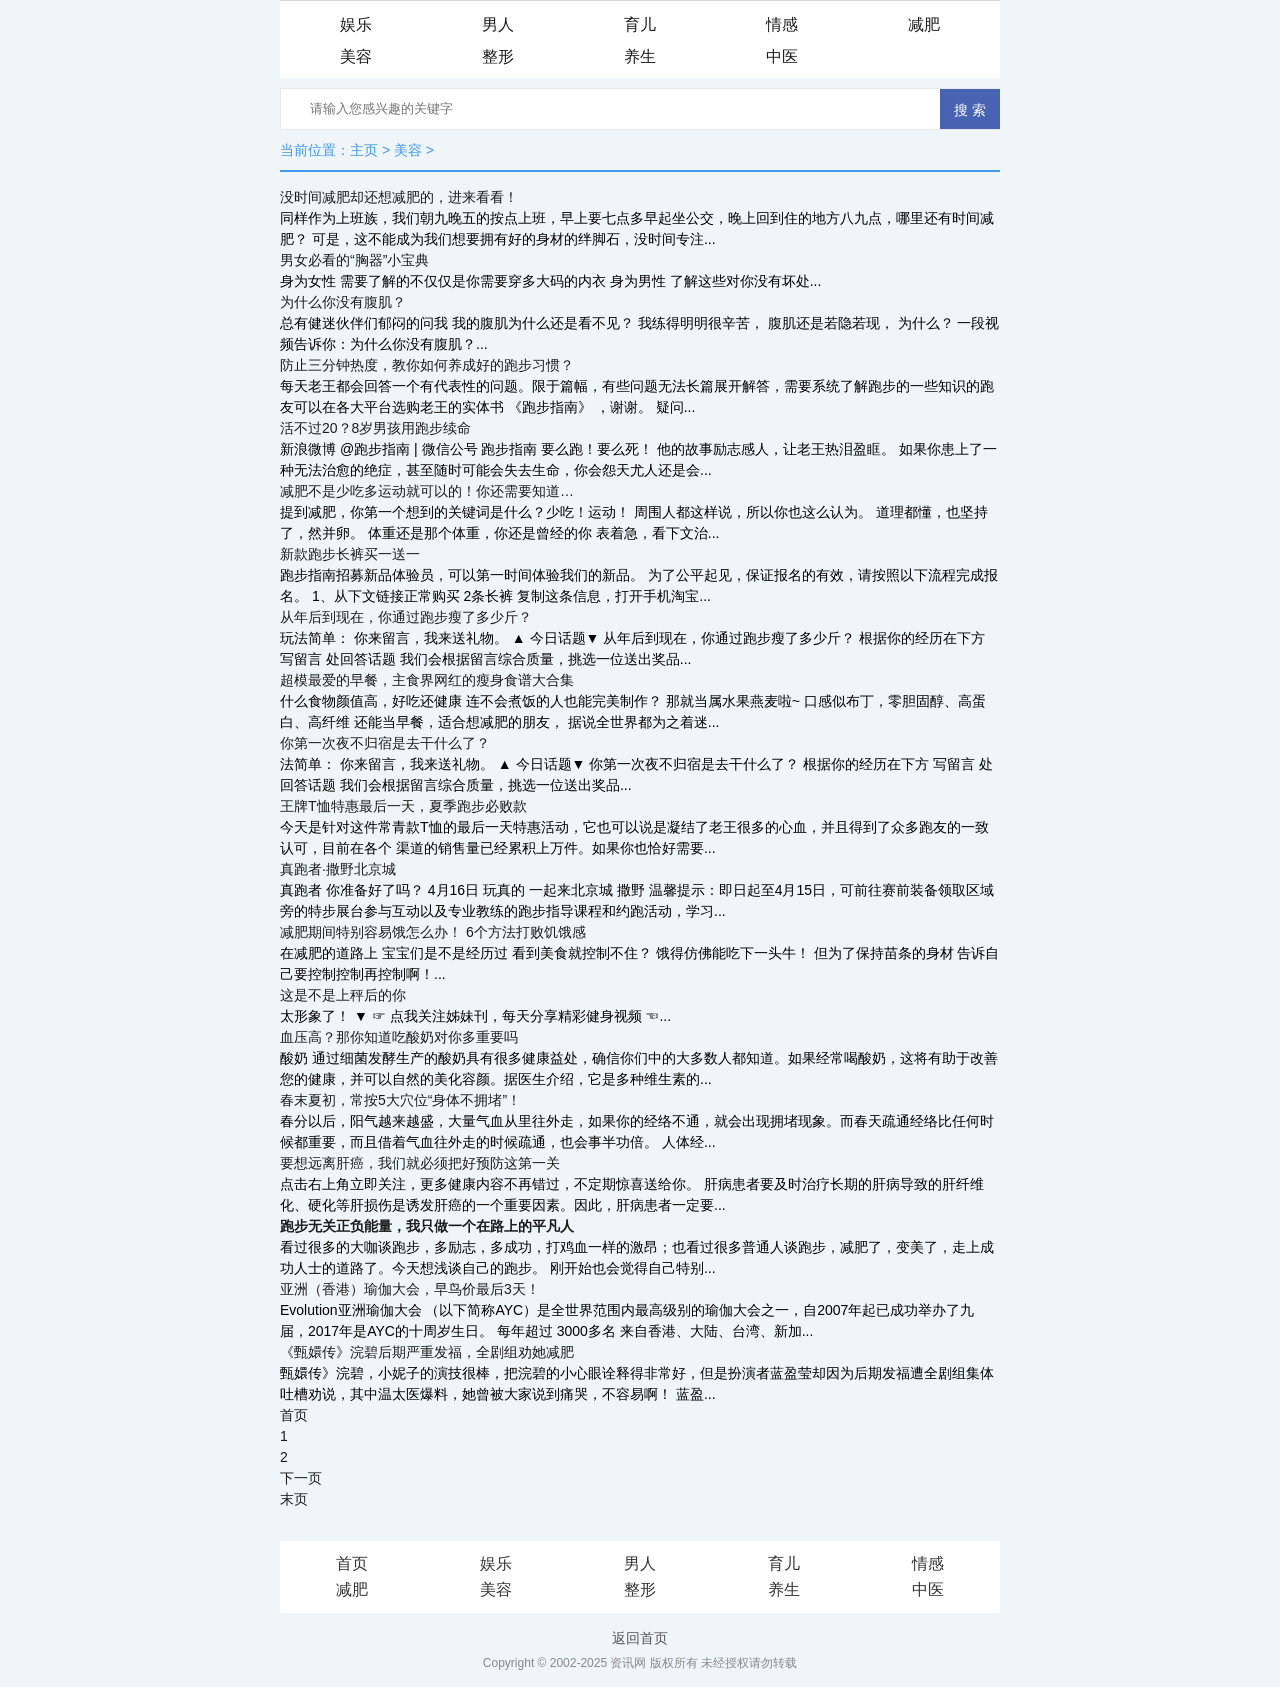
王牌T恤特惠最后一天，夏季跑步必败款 (403, 806)
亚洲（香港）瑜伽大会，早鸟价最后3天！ (410, 1289)
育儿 (640, 24)
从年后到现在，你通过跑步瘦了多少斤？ (406, 617)
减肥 (924, 24)
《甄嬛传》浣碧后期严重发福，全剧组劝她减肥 (427, 1352)
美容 (356, 56)
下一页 (301, 1478)
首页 (294, 1415)
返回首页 (640, 1638)
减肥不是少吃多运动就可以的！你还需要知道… (427, 491)
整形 (498, 56)
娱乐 (356, 24)
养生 (640, 56)
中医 (782, 56)
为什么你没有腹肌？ (343, 302)
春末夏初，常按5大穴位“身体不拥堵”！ (400, 1100)
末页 (294, 1499)
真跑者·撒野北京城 (338, 869)
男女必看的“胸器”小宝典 (354, 260)
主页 (364, 150)
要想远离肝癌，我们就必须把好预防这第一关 (420, 1163)
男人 (498, 24)
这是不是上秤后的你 (343, 995)
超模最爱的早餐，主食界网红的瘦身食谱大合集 (427, 680)
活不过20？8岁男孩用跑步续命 (375, 428)
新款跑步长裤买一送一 (350, 554)
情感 (782, 24)
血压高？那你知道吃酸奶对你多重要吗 (399, 1037)
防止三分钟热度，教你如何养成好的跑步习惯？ (427, 365)
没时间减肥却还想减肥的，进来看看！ (399, 197)
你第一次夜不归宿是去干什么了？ (385, 743)
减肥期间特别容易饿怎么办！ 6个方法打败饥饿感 (433, 932)
